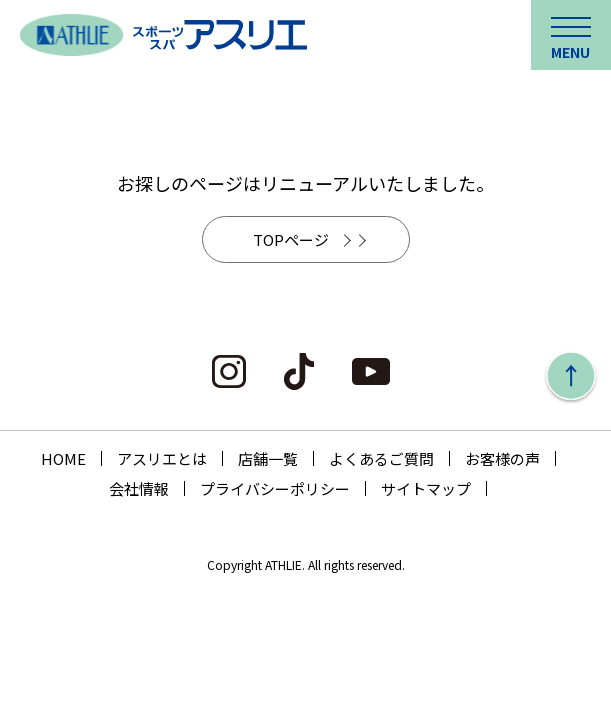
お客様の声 (502, 458)
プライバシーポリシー (275, 488)
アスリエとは (162, 458)
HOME (63, 458)
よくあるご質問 (381, 458)
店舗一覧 (268, 458)
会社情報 (139, 488)
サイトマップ (426, 488)
